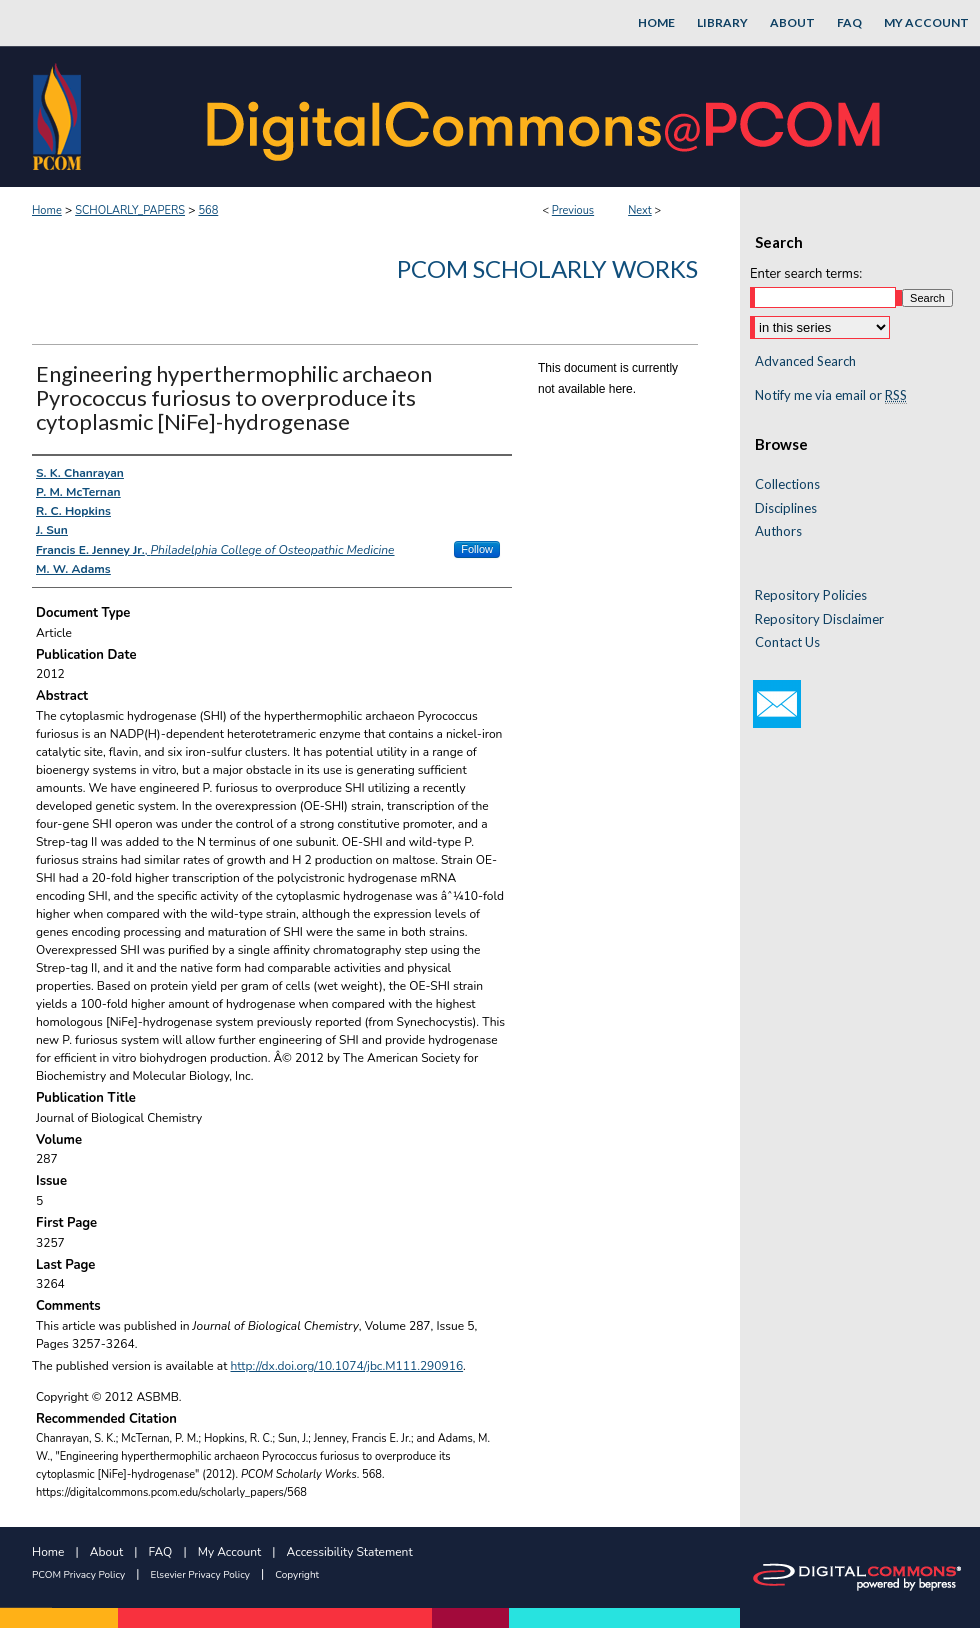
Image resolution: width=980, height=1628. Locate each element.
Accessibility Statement (350, 1552)
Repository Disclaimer (819, 619)
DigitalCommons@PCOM (546, 116)
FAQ (161, 1552)
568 (208, 210)
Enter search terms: (806, 274)
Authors (778, 531)
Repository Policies (811, 595)
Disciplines (786, 508)
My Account (230, 1552)
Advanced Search (805, 361)
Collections (787, 484)
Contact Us (787, 642)
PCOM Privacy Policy (78, 1575)
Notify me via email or (831, 396)
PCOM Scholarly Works (547, 268)
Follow (477, 549)
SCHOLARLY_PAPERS (130, 210)
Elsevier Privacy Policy (200, 1575)
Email (777, 704)
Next (640, 210)
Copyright (297, 1575)
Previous (573, 210)
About (106, 1552)
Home (47, 210)
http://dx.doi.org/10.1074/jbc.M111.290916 (347, 1366)
